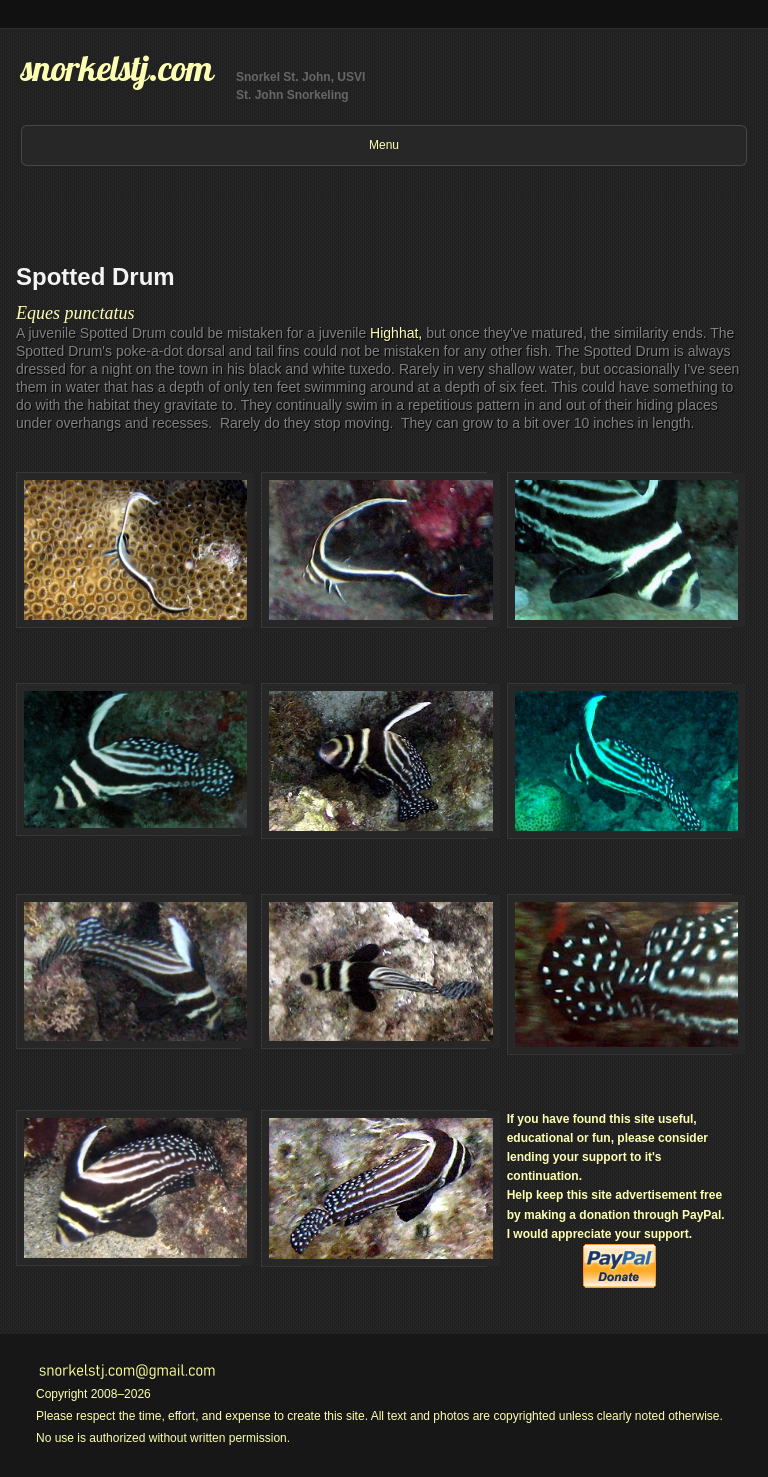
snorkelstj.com (117, 68)
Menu (384, 145)
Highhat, (396, 333)
